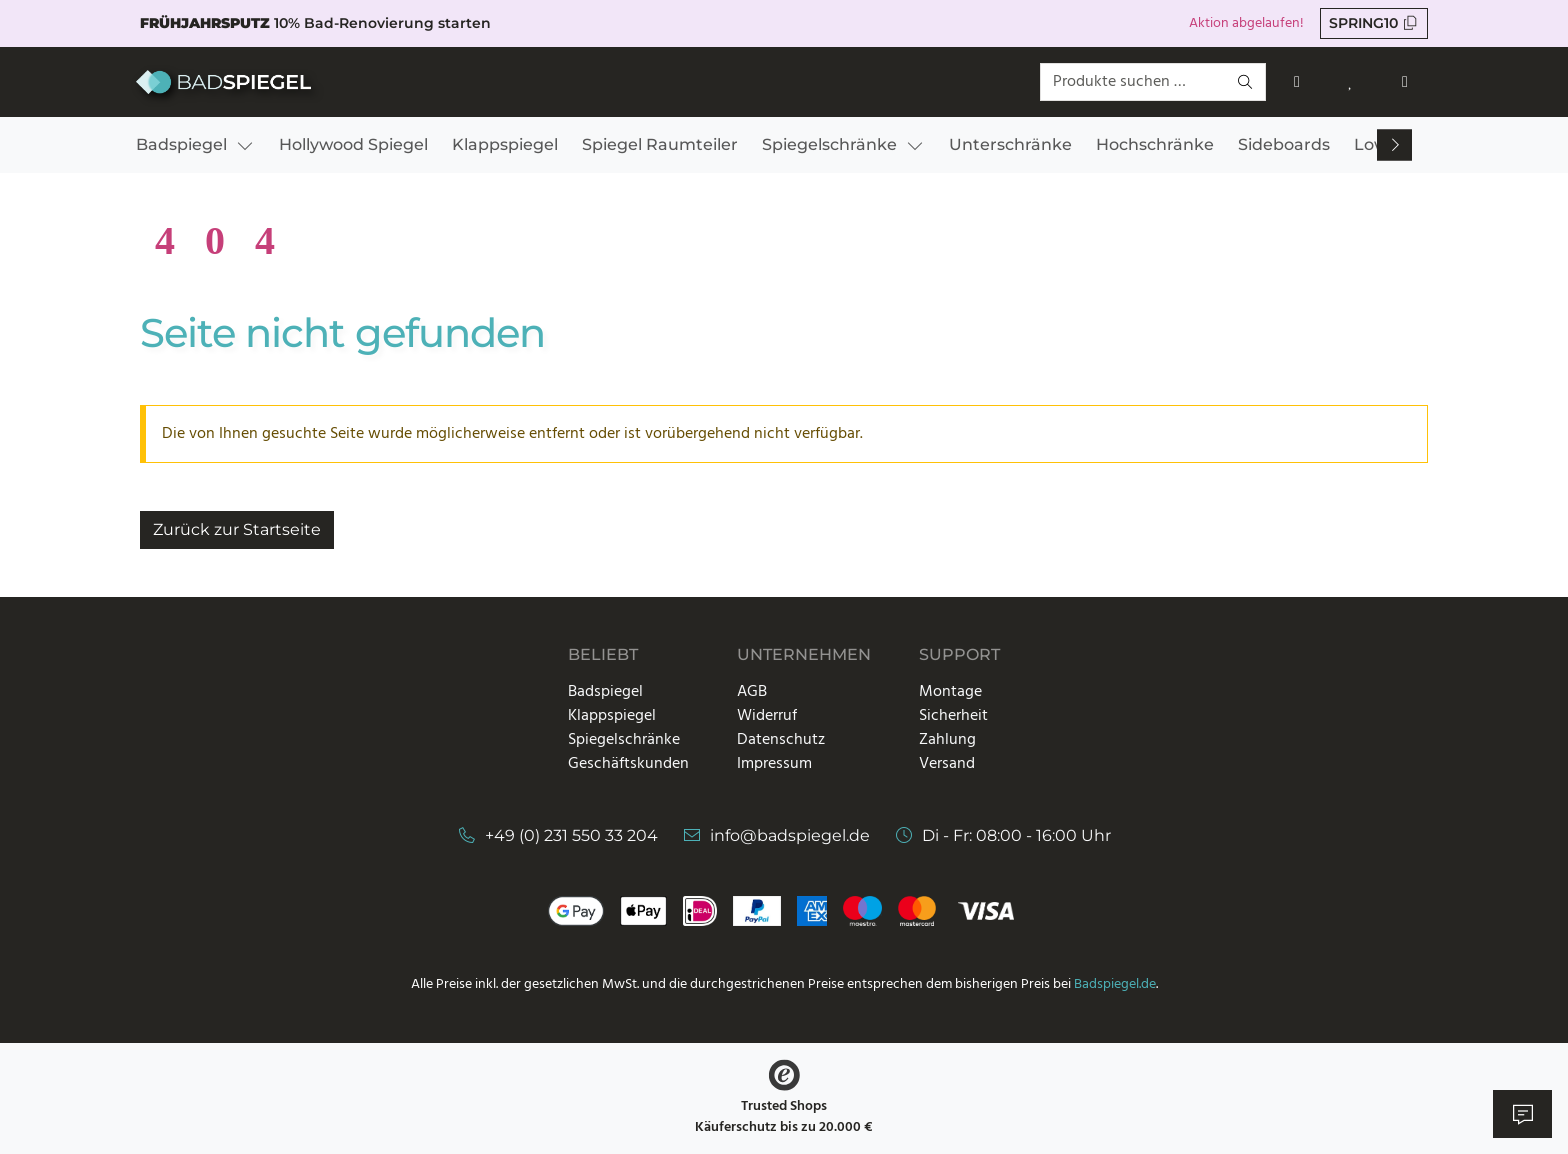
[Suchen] (1246, 82)
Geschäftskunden (628, 764)
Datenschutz (781, 740)
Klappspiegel (612, 716)
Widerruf (767, 716)
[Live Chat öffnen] (1522, 1114)
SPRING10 (1374, 23)
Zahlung (947, 740)
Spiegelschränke (624, 740)
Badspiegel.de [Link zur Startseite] (1115, 984)
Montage (950, 692)
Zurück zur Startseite (237, 529)
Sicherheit (953, 716)
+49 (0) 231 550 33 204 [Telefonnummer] (571, 835)
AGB (752, 692)
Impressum (774, 764)
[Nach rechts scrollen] (1395, 145)
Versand (947, 764)
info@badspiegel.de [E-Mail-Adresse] (790, 835)
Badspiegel (605, 692)
